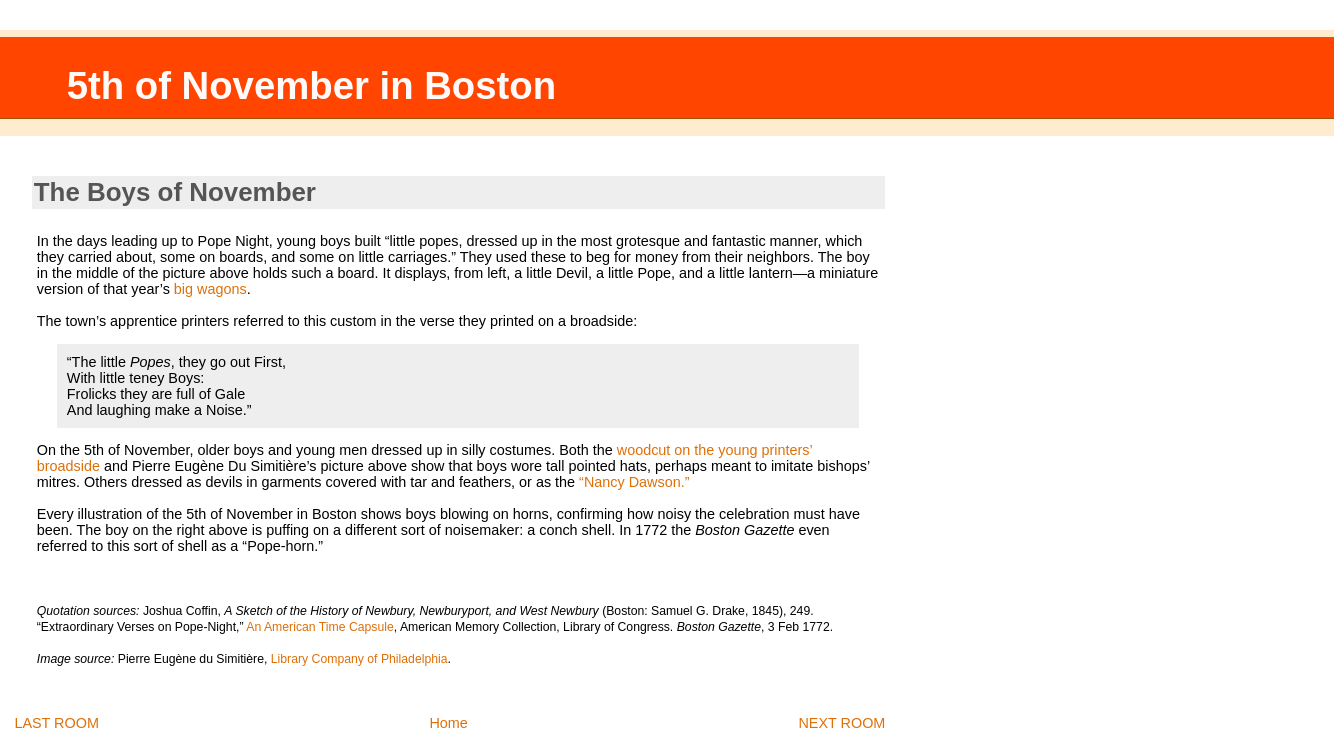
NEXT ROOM (841, 723)
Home (448, 723)
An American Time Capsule (320, 627)
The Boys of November (175, 192)
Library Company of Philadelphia (359, 659)
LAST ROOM (56, 723)
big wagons (210, 289)
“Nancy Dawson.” (634, 482)
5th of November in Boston (311, 85)
